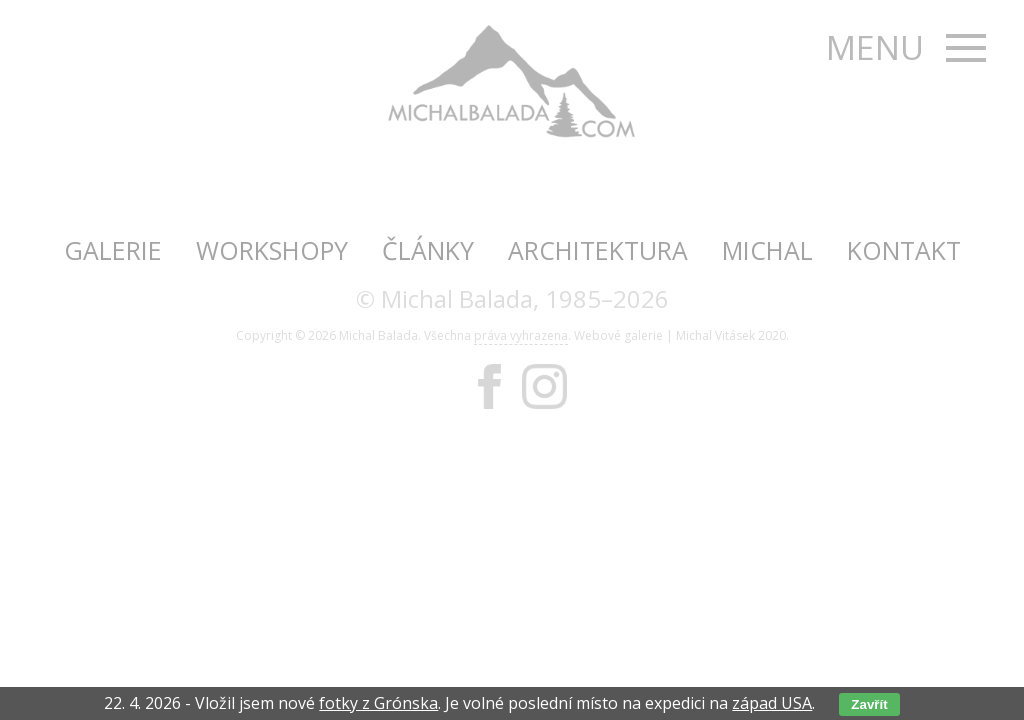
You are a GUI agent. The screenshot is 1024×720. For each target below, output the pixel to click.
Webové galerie (618, 335)
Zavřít (869, 704)
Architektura (598, 250)
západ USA (772, 703)
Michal (767, 250)
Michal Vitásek (715, 335)
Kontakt (904, 250)
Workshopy (272, 250)
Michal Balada (378, 335)
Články (428, 250)
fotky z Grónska (378, 703)
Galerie (113, 250)
